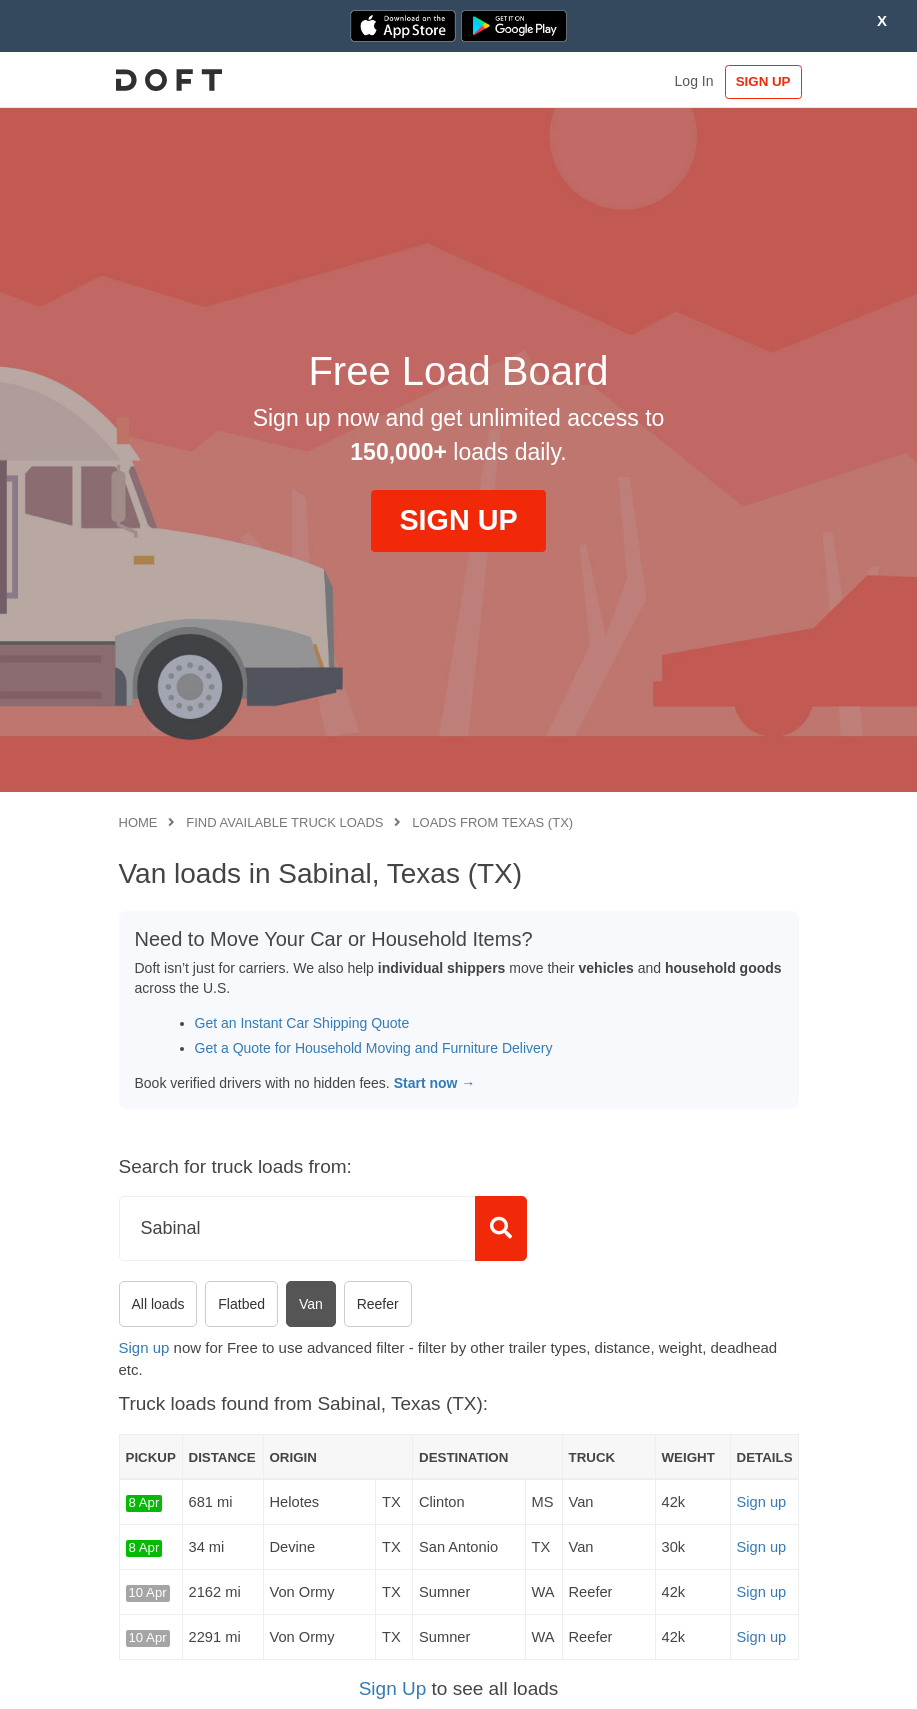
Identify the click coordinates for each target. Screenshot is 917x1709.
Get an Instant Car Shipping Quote (302, 1023)
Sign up (144, 1347)
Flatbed (241, 1304)
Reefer (378, 1304)
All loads (158, 1304)
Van (311, 1304)
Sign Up (393, 1688)
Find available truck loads (284, 822)
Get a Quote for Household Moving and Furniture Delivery (374, 1048)
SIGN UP (756, 81)
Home (138, 822)
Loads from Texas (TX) (492, 822)
